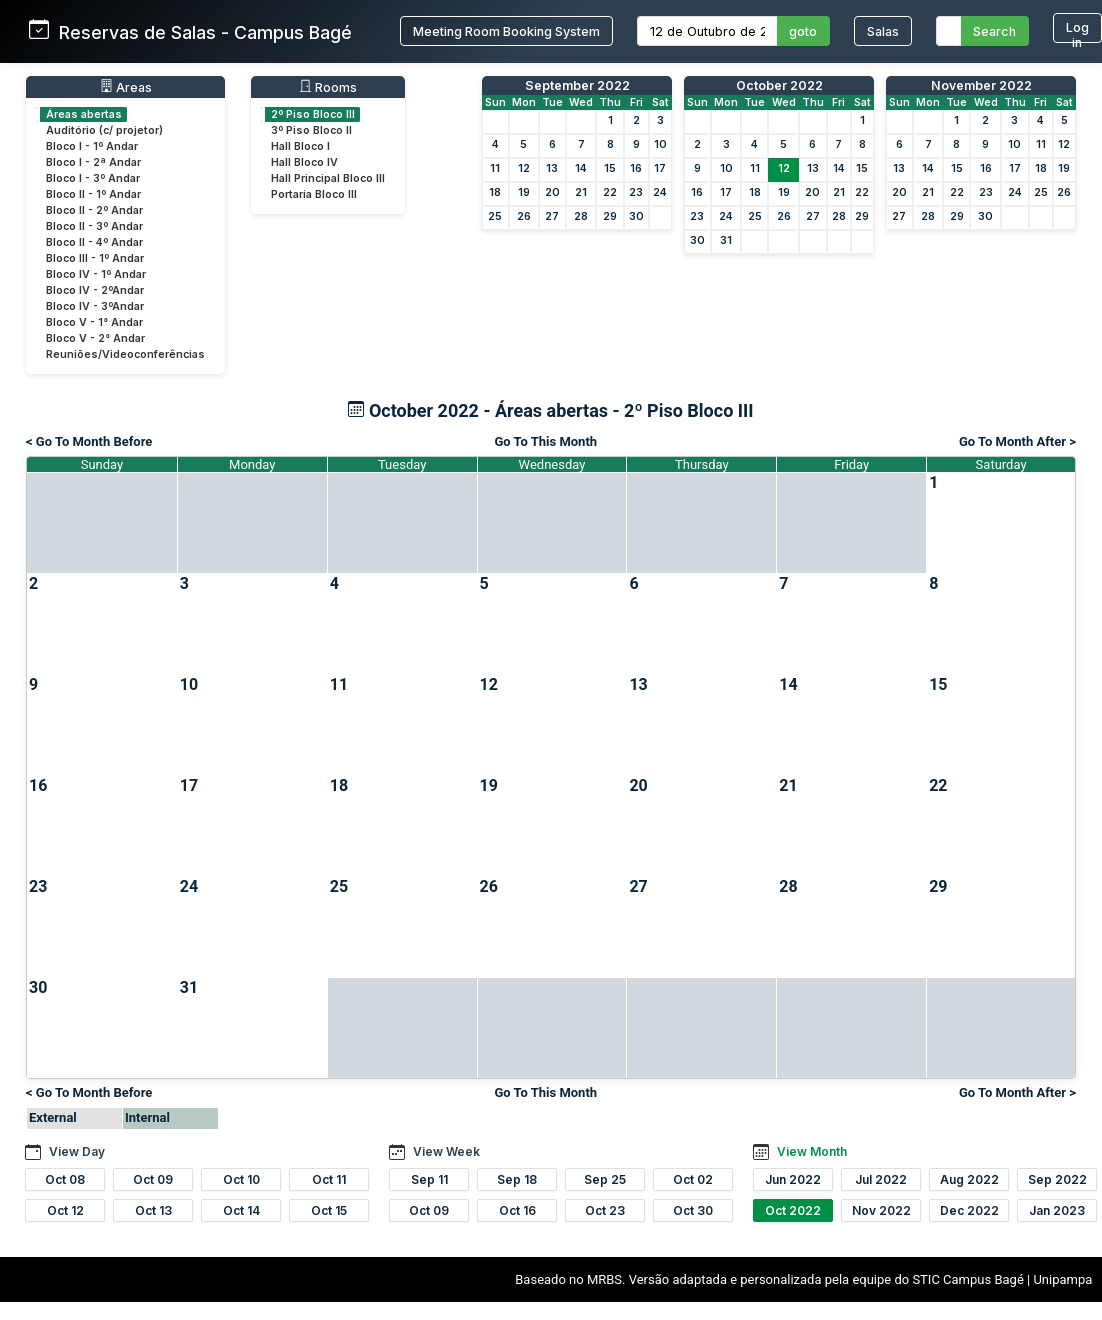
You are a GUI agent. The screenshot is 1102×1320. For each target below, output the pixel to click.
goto (803, 31)
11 (495, 168)
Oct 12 (65, 1210)
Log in (1077, 31)
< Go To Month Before (89, 441)
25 (495, 216)
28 (581, 216)
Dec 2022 (969, 1210)
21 (581, 192)
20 (552, 192)
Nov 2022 (881, 1210)
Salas (883, 31)
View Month (812, 1151)
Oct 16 (517, 1210)
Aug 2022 (969, 1179)
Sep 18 (517, 1179)
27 (552, 216)
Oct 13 (153, 1210)
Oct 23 (605, 1210)
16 (636, 168)
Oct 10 (241, 1179)
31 (726, 240)
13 (552, 168)
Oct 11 (329, 1179)
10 (660, 144)
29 (610, 216)
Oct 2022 (793, 1210)
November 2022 (981, 85)
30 (636, 216)
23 (636, 192)
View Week (446, 1151)
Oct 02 (693, 1179)
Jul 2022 (881, 1179)
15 (610, 168)
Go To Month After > (1017, 441)
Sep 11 (429, 1179)
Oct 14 (241, 1210)
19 (524, 192)
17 (660, 168)
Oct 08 (65, 1179)
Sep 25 (605, 1179)
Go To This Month (545, 441)
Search (994, 31)
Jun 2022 (793, 1179)
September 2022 (577, 85)
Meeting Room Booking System (506, 31)
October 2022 (779, 85)
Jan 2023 (1057, 1210)
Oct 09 (153, 1179)
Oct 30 (693, 1210)
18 (495, 192)
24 (660, 192)
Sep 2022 (1057, 1179)
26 (524, 216)
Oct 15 (329, 1210)
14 (581, 168)
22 (610, 192)
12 (524, 168)
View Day (77, 1151)
